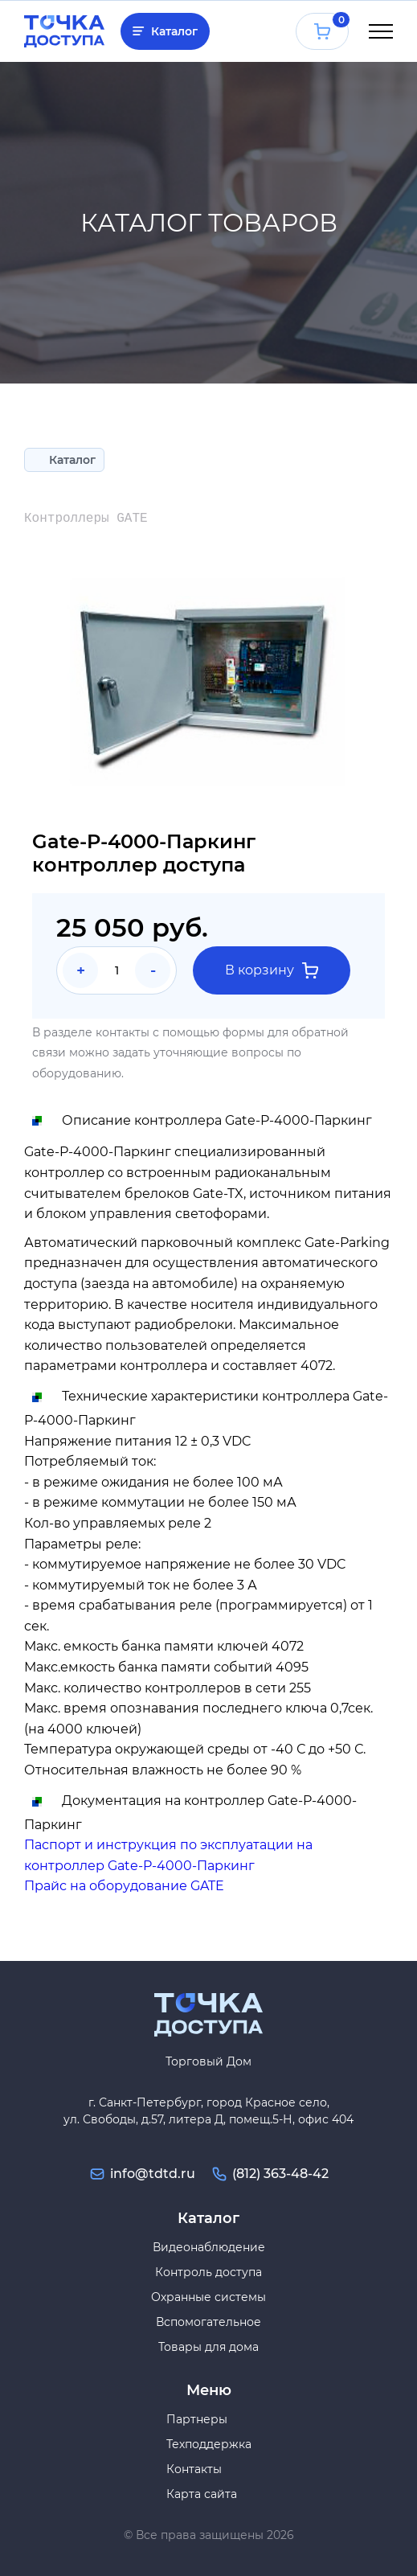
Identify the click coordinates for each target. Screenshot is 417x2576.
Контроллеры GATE (86, 518)
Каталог (174, 31)
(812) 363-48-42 (280, 2173)
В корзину (271, 970)
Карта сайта (201, 2494)
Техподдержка (208, 2444)
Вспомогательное (208, 2322)
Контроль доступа (208, 2272)
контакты (122, 1032)
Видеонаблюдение (209, 2247)
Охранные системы (208, 2297)
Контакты (194, 2469)
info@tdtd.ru (152, 2173)
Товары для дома (208, 2347)
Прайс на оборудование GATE (124, 1885)
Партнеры (196, 2419)
